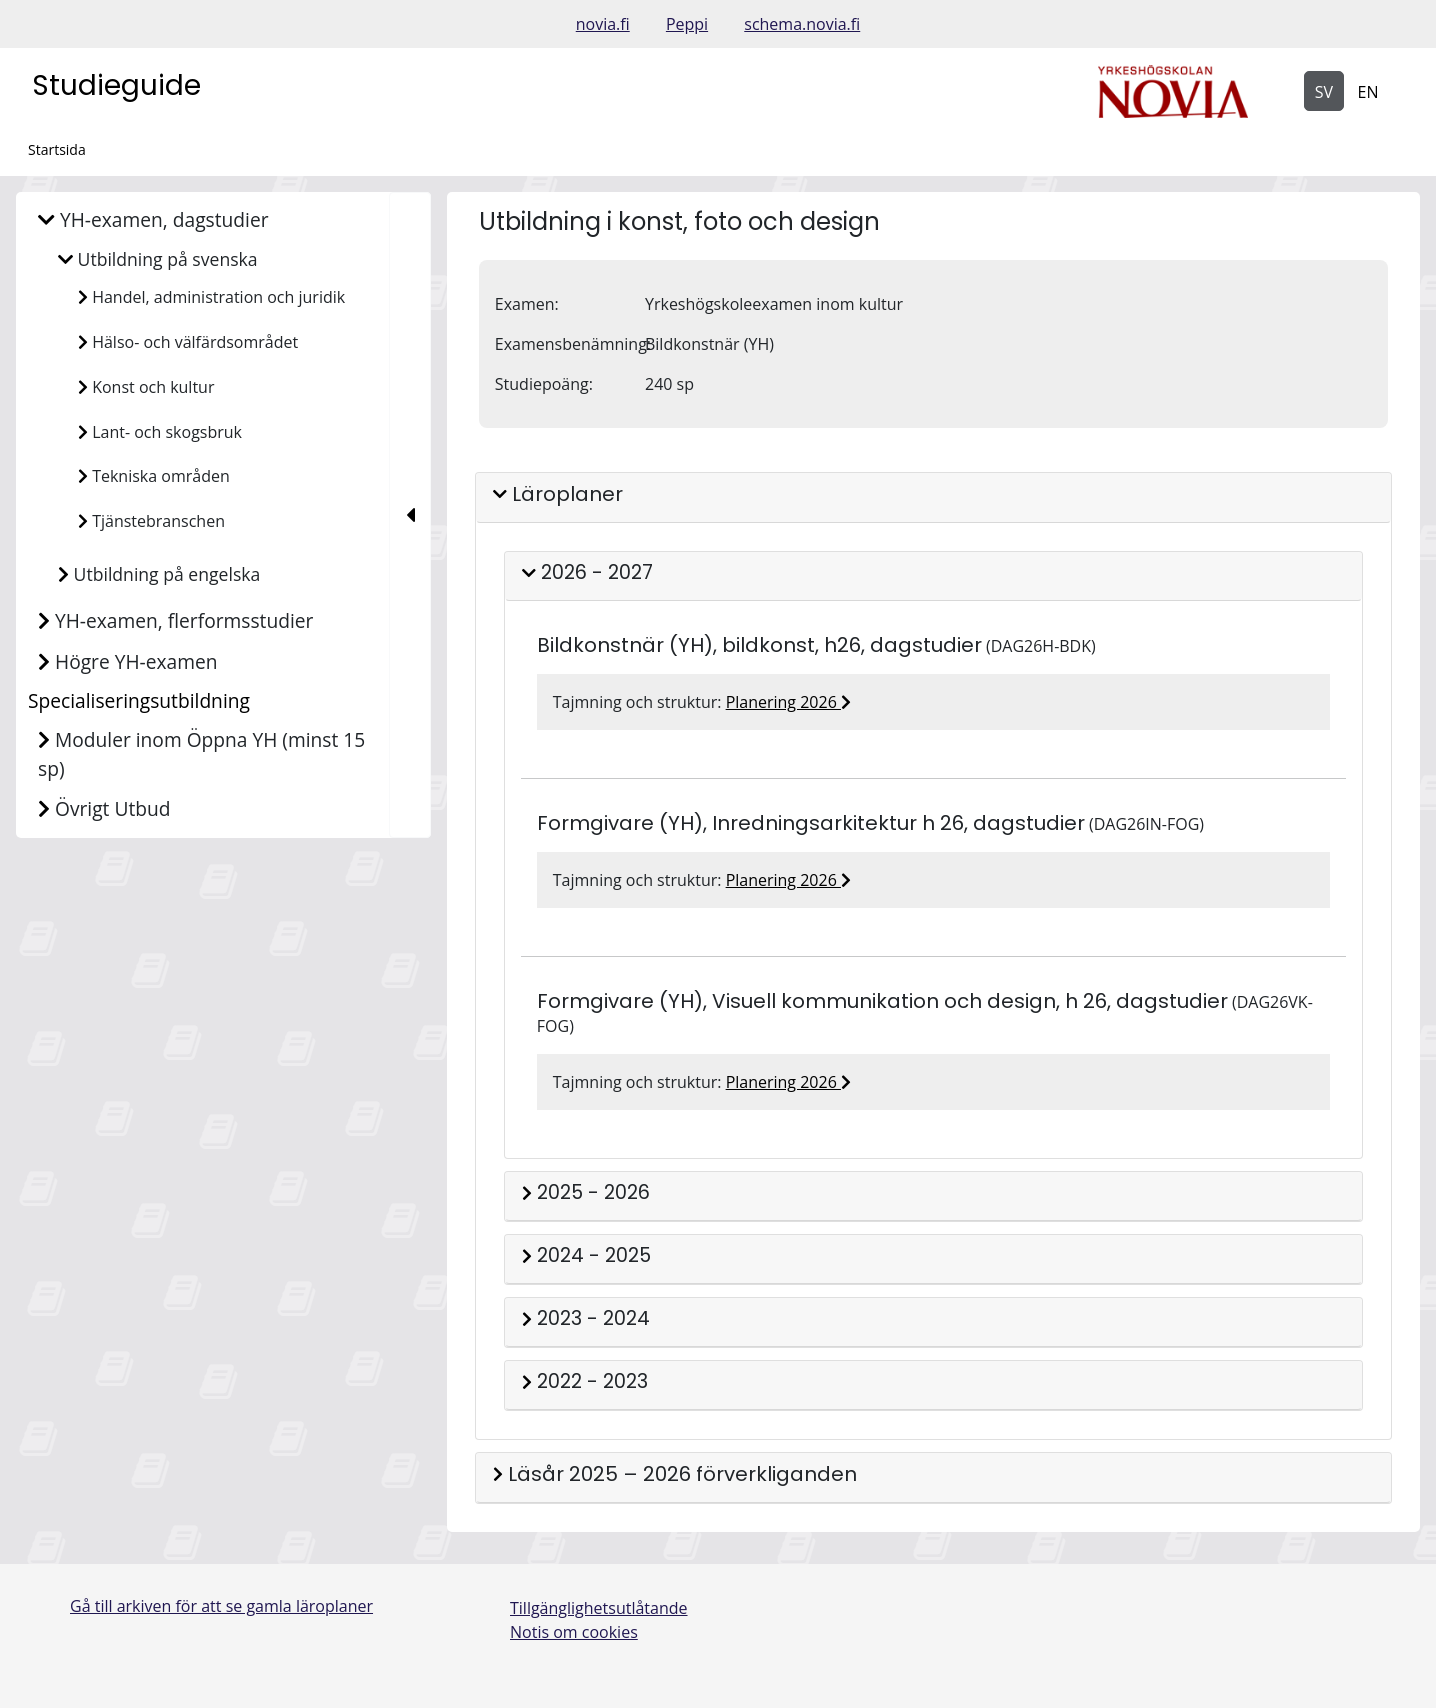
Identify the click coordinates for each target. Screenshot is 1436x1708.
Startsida (57, 149)
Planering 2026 (788, 702)
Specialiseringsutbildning (139, 700)
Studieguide (116, 85)
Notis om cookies (574, 1632)
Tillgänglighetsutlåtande (599, 1608)
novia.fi (603, 24)
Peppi (687, 24)
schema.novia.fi (802, 24)
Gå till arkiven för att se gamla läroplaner (221, 1606)
